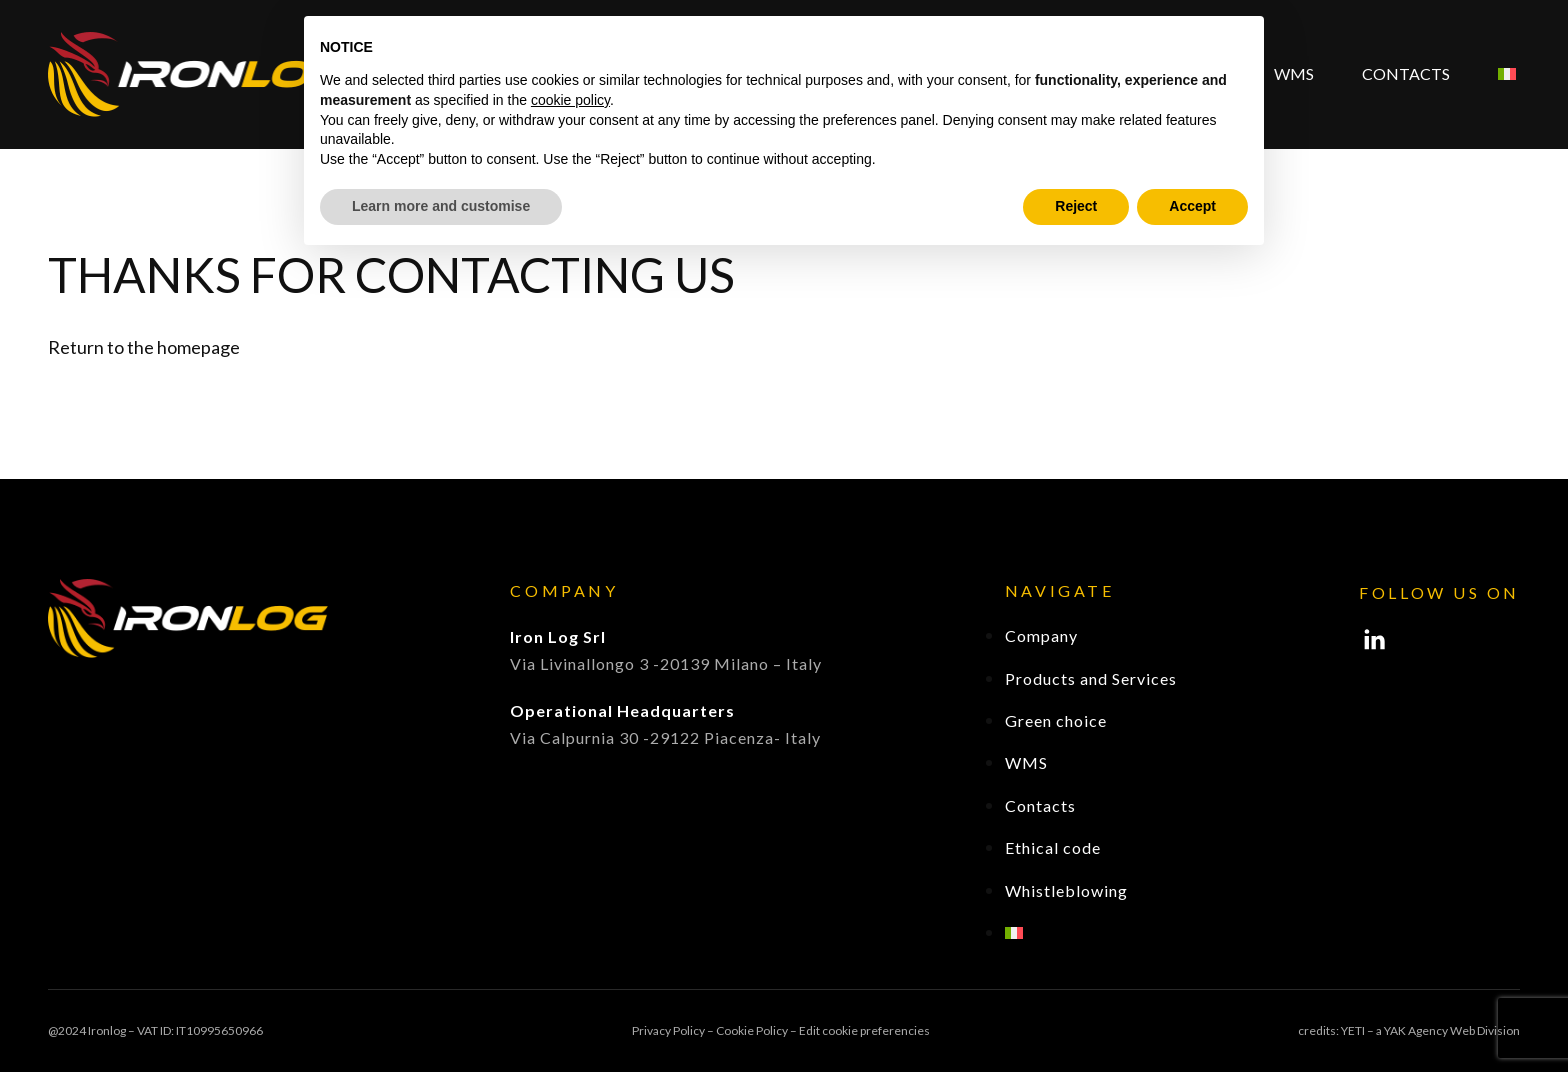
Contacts (1406, 73)
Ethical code (1053, 847)
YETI (1353, 1030)
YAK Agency (1416, 1030)
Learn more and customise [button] (441, 206)
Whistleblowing (1066, 890)
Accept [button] (1192, 206)
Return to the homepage (144, 347)
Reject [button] (1076, 206)
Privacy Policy (668, 1030)
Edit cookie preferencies (864, 1030)
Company (1041, 635)
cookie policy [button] (570, 100)
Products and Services (1091, 678)
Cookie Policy (752, 1030)
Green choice (1056, 720)
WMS (1294, 73)
